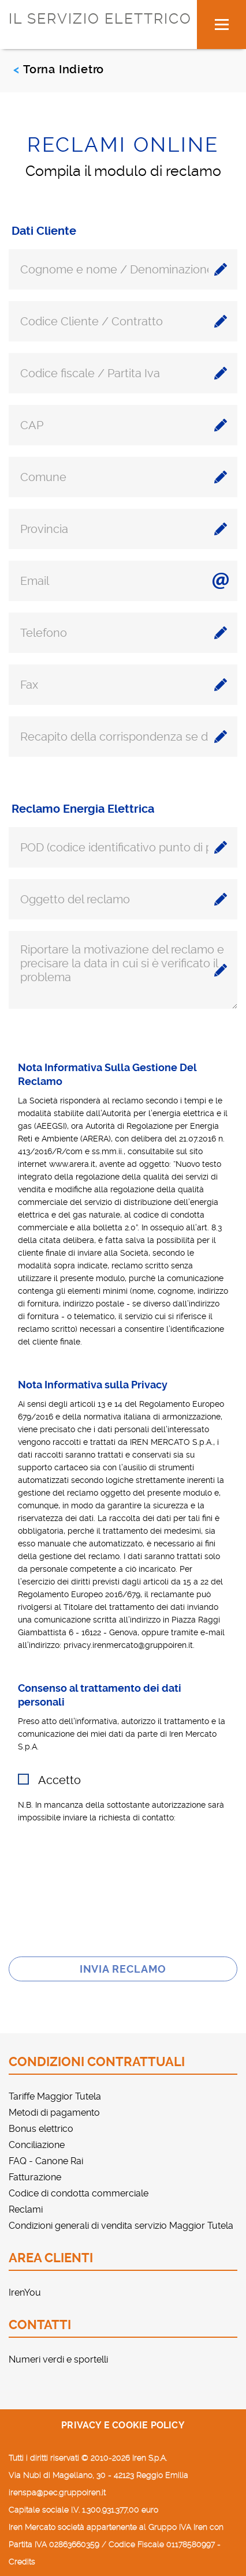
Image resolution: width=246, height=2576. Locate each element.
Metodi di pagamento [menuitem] (54, 2112)
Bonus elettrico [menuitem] (41, 2128)
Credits (22, 2561)
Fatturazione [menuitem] (35, 2177)
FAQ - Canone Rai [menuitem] (46, 2161)
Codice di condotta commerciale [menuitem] (78, 2193)
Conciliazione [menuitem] (37, 2144)
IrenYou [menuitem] (25, 2292)
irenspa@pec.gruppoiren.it (57, 2492)
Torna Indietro (63, 69)
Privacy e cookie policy (123, 2425)
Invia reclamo (123, 1969)
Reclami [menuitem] (26, 2209)
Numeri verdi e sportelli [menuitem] (58, 2359)
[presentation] (123, 1892)
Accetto (59, 1780)
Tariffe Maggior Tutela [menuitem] (55, 2096)
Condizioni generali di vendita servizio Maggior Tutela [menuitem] (121, 2225)
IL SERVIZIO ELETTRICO (100, 19)
